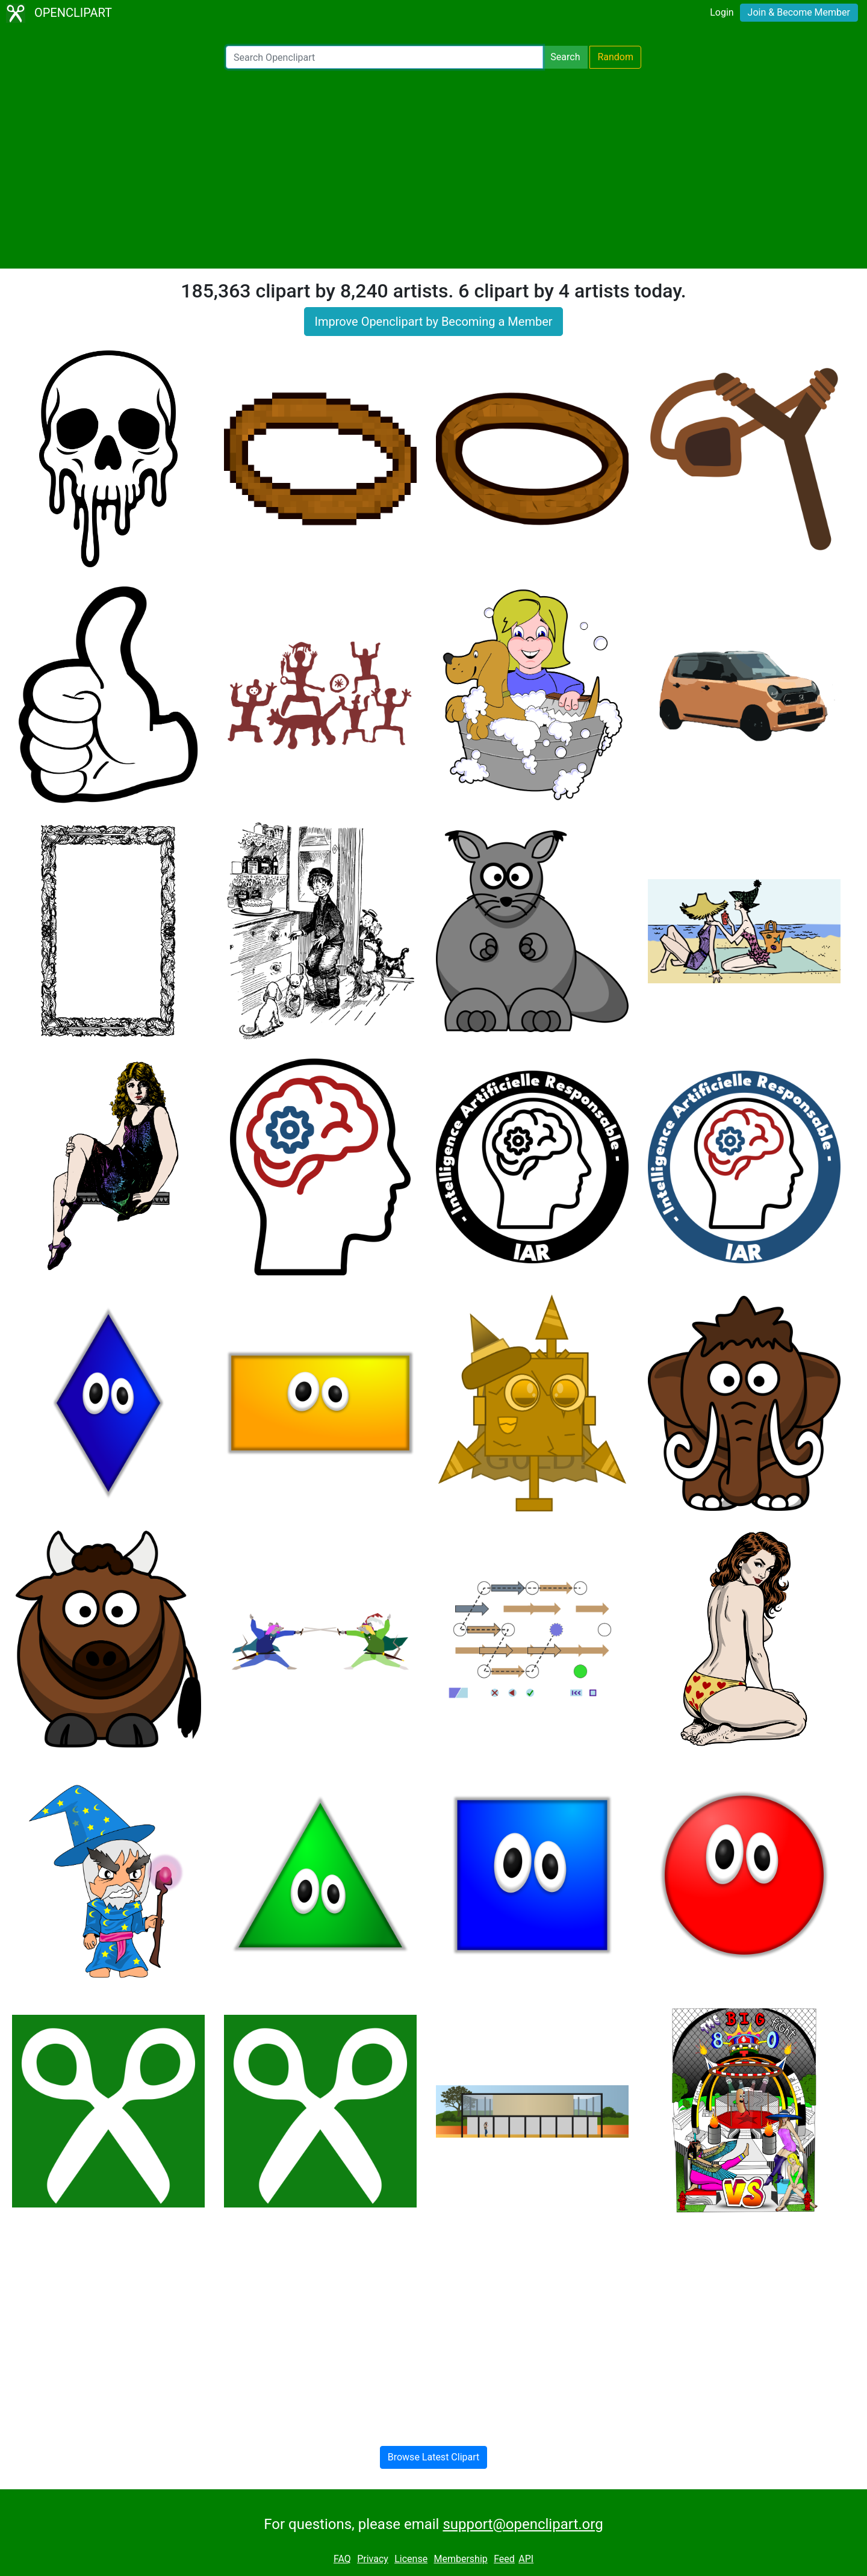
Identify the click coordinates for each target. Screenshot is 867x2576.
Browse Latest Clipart (434, 2457)
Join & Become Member (799, 12)
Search (565, 57)
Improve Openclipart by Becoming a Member (433, 321)
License (410, 2559)
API (525, 2559)
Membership (460, 2559)
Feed (504, 2559)
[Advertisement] (433, 168)
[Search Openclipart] (384, 57)
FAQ (342, 2559)
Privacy (372, 2559)
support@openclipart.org (523, 2524)
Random (615, 57)
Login (721, 12)
